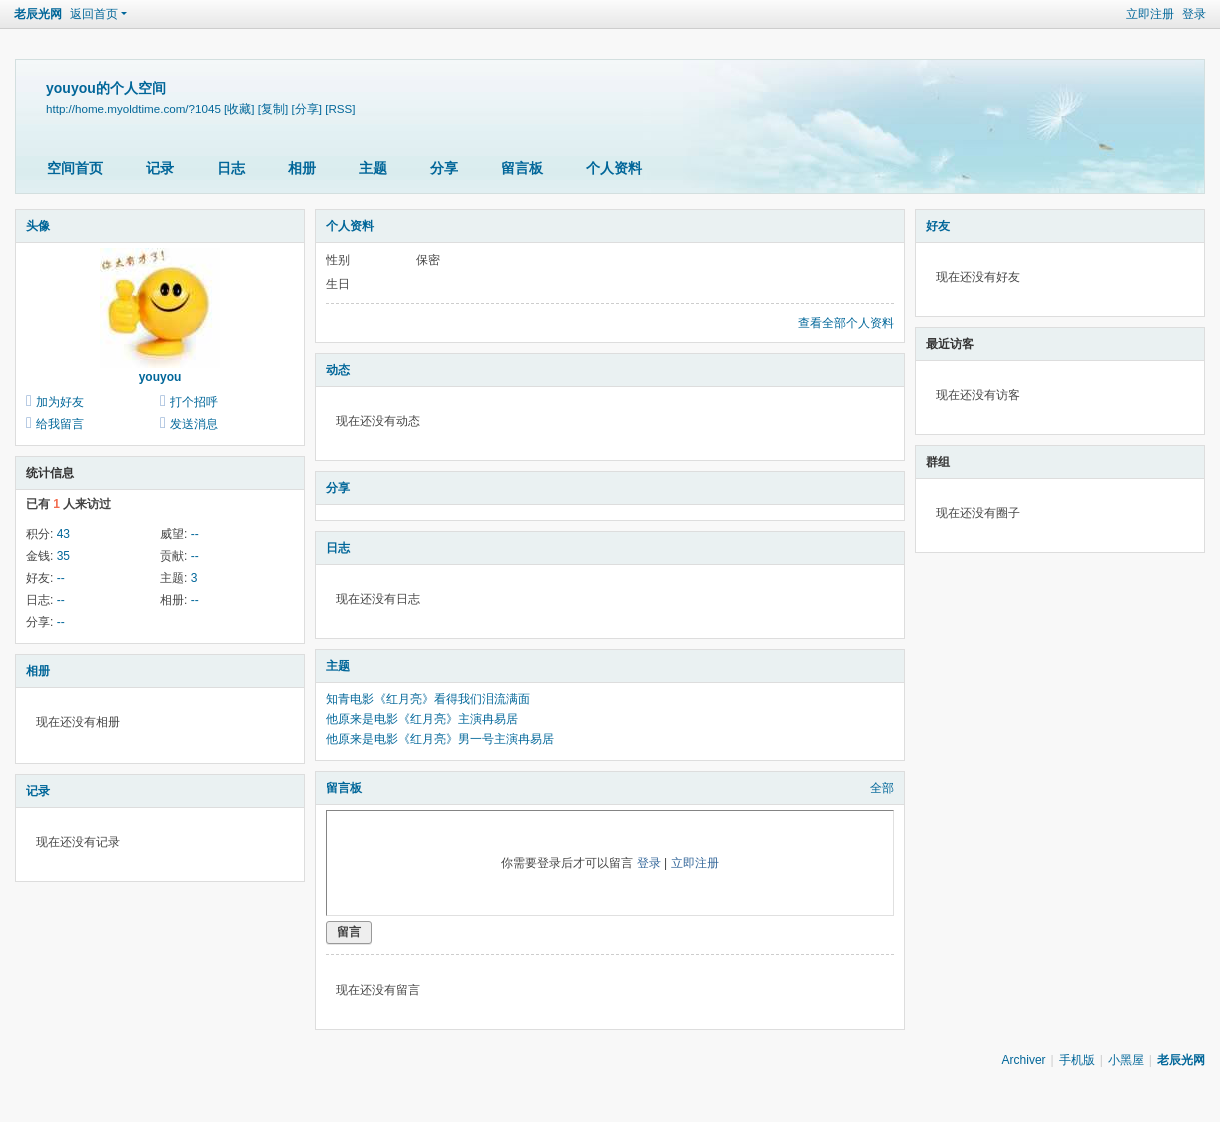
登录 (1194, 14)
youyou (160, 377)
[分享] (306, 108)
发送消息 (194, 424)
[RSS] (340, 108)
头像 (38, 226)
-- (195, 534)
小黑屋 (1126, 1060)
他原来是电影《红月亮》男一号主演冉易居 (440, 739)
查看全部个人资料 (846, 323)
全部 (882, 788)
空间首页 (75, 168)
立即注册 (1150, 14)
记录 (160, 168)
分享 (444, 168)
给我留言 (60, 424)
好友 (938, 226)
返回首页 (94, 14)
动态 (338, 370)
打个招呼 (194, 402)
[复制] (273, 108)
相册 (302, 168)
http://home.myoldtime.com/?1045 (133, 108)
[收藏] (239, 108)
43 (63, 534)
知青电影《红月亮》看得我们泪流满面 (428, 699)
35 (63, 556)
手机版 (1077, 1060)
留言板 (522, 168)
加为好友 (60, 402)
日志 (231, 168)
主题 (373, 168)
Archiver (1024, 1060)
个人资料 (614, 168)
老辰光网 (38, 14)
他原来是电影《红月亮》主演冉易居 (422, 719)
